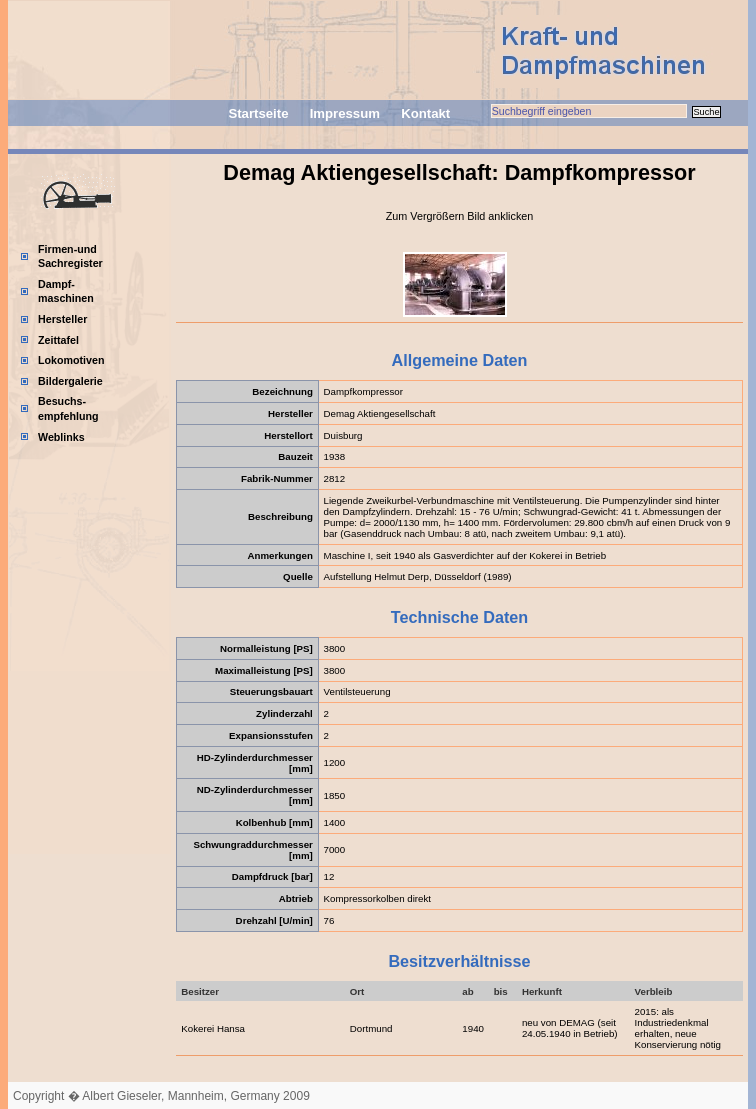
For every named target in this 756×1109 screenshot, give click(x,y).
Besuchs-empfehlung (68, 408)
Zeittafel (58, 340)
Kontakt (425, 113)
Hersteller (62, 319)
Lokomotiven (71, 360)
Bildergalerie (70, 381)
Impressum (345, 113)
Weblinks (61, 437)
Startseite (258, 113)
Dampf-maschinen (66, 291)
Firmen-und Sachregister (70, 256)
